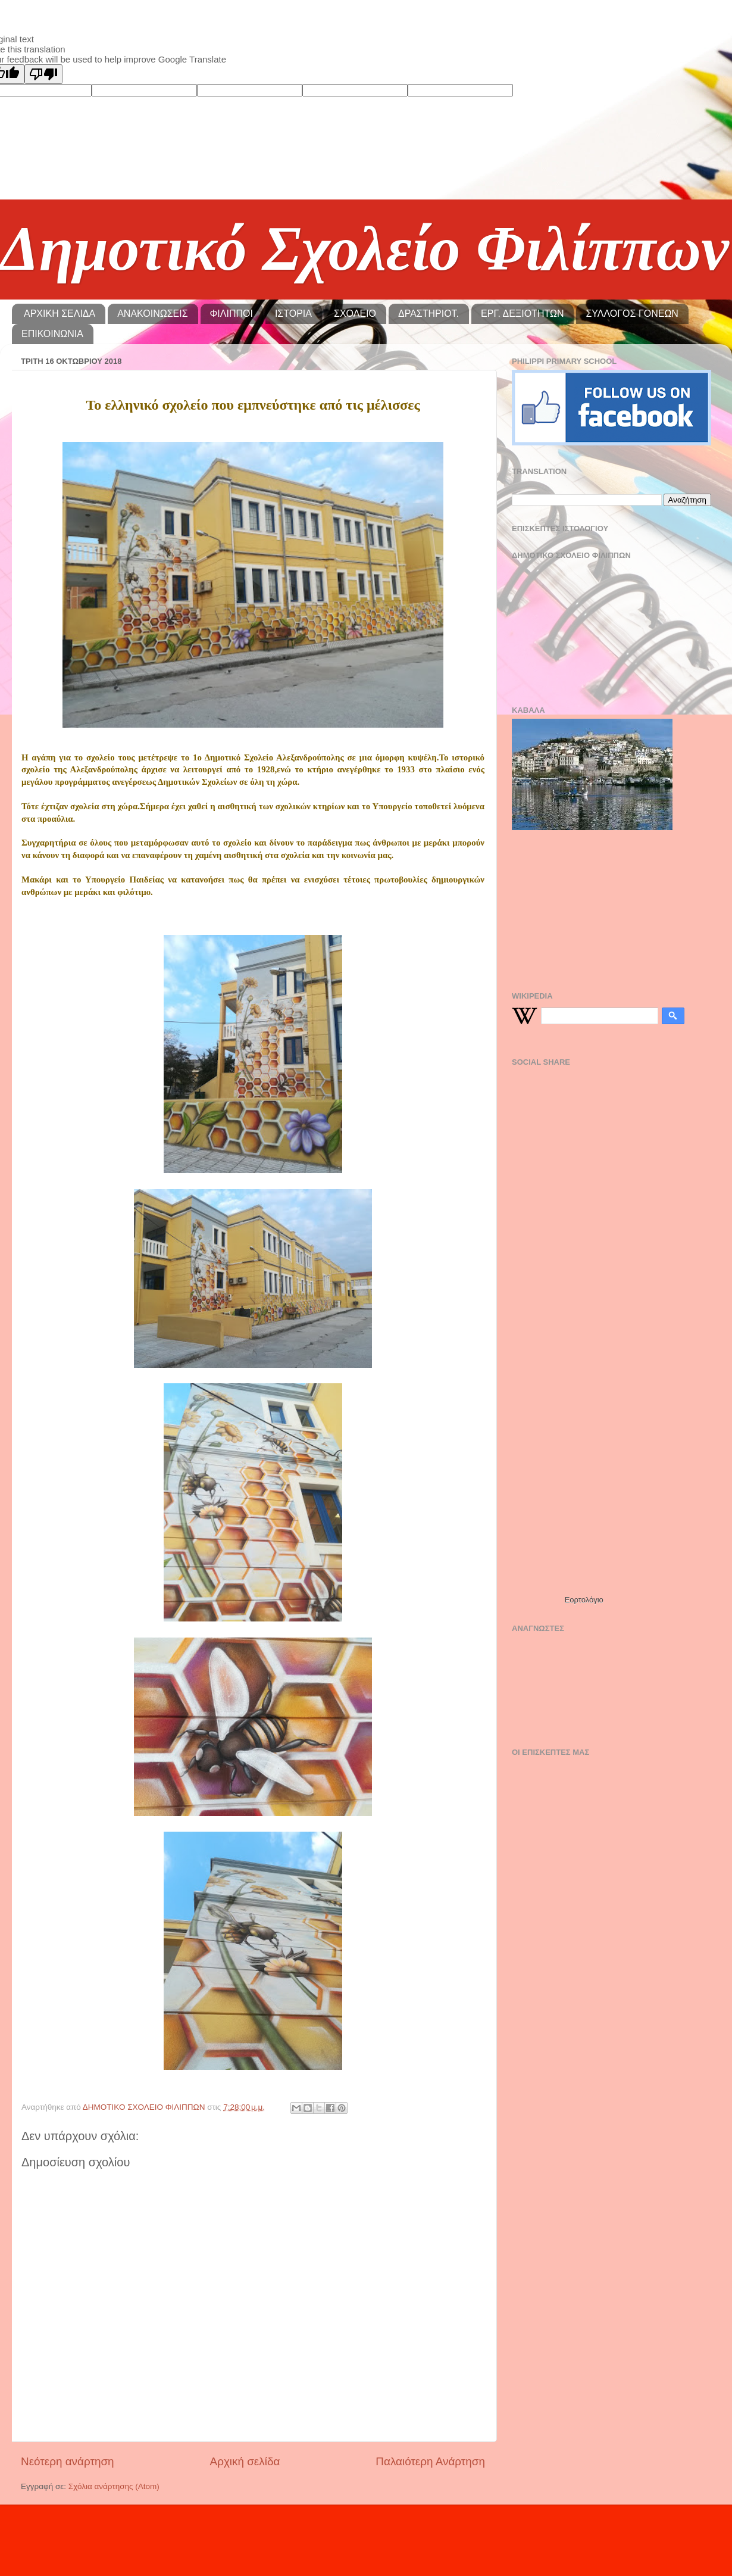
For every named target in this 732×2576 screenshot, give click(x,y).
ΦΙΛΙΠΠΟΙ (231, 313)
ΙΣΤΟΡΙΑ (293, 313)
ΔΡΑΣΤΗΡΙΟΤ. (428, 313)
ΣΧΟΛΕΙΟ (355, 313)
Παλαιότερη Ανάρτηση (430, 2461)
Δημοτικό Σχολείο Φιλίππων (364, 248)
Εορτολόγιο (584, 1599)
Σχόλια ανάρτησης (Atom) (113, 2486)
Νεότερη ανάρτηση (67, 2461)
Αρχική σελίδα (245, 2461)
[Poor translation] (43, 74)
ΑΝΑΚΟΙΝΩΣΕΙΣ (152, 313)
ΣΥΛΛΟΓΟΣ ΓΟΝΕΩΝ (632, 313)
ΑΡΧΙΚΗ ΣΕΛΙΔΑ (59, 313)
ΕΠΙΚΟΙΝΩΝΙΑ (52, 334)
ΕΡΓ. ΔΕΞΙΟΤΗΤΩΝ (522, 313)
